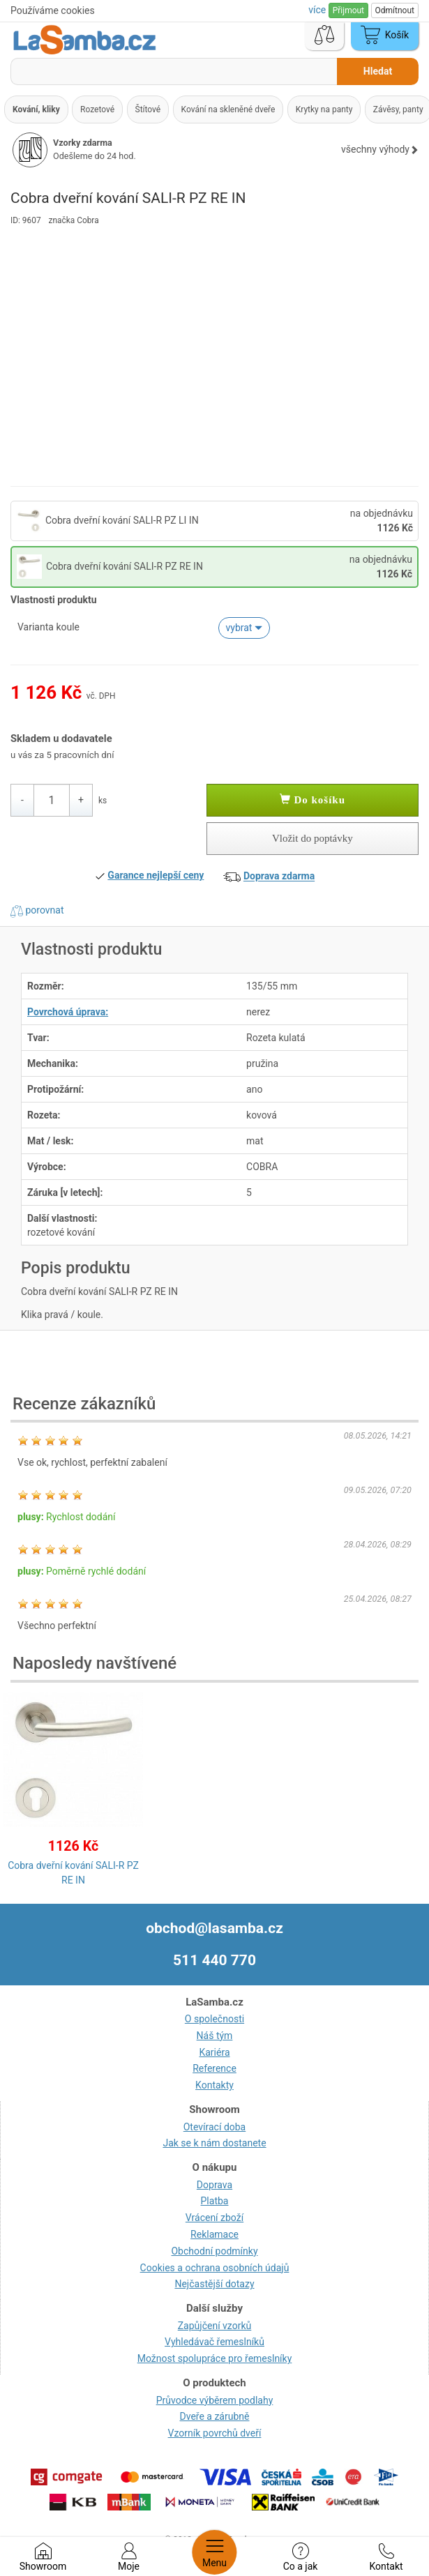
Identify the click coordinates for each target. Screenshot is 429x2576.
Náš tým (215, 2035)
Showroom (43, 2557)
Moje (129, 2557)
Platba (215, 2200)
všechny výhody (380, 149)
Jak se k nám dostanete (214, 2143)
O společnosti (214, 2018)
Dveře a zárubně (215, 2416)
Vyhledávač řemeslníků (214, 2341)
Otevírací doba (214, 2126)
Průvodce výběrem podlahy (214, 2400)
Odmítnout (394, 10)
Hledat (377, 71)
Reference (214, 2068)
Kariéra (214, 2052)
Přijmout (348, 10)
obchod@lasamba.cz (214, 1928)
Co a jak (300, 2557)
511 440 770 (214, 1960)
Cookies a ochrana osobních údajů (214, 2267)
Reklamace (214, 2234)
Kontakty (214, 2085)
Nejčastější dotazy (214, 2283)
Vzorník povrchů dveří (215, 2433)
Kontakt (385, 2557)
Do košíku (312, 799)
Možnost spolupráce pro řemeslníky (214, 2358)
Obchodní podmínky (214, 2251)
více (318, 9)
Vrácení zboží (214, 2217)
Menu (214, 2552)
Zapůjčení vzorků (215, 2325)
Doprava (214, 2184)
